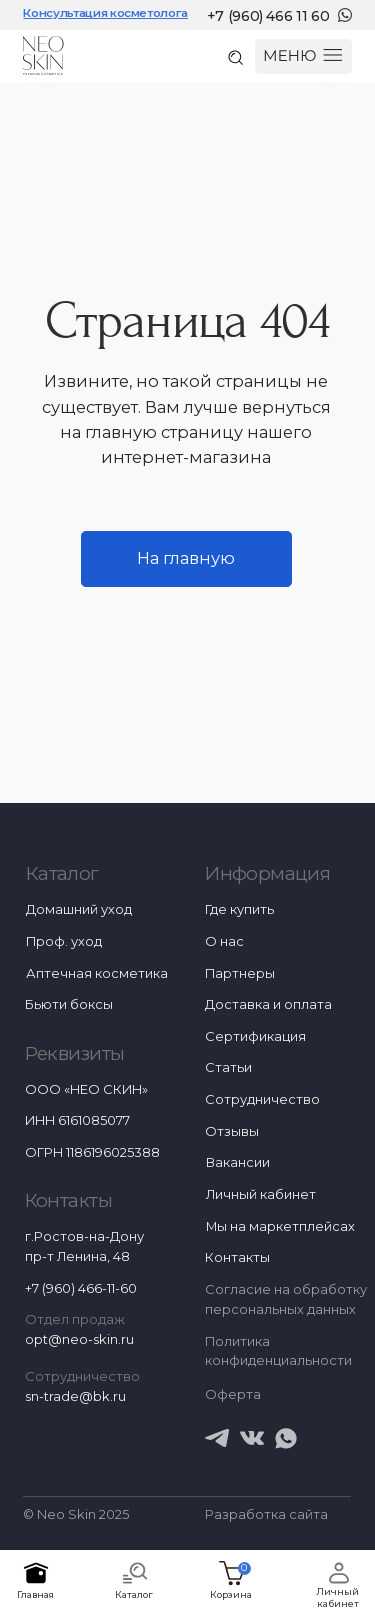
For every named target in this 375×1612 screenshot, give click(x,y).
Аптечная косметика (97, 973)
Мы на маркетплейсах (280, 1226)
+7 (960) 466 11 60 (268, 16)
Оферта (233, 1394)
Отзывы (232, 1131)
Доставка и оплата (268, 1004)
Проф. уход (64, 941)
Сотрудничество (262, 1099)
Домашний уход (79, 909)
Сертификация (255, 1036)
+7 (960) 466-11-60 (81, 1288)
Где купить (239, 909)
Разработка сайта (266, 1514)
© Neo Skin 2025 (76, 1514)
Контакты (237, 1257)
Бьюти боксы (69, 1004)
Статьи (228, 1067)
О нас (224, 941)
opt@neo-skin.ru (79, 1339)
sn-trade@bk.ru (75, 1396)
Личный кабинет (337, 1597)
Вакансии (238, 1162)
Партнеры (240, 973)
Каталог (62, 873)
